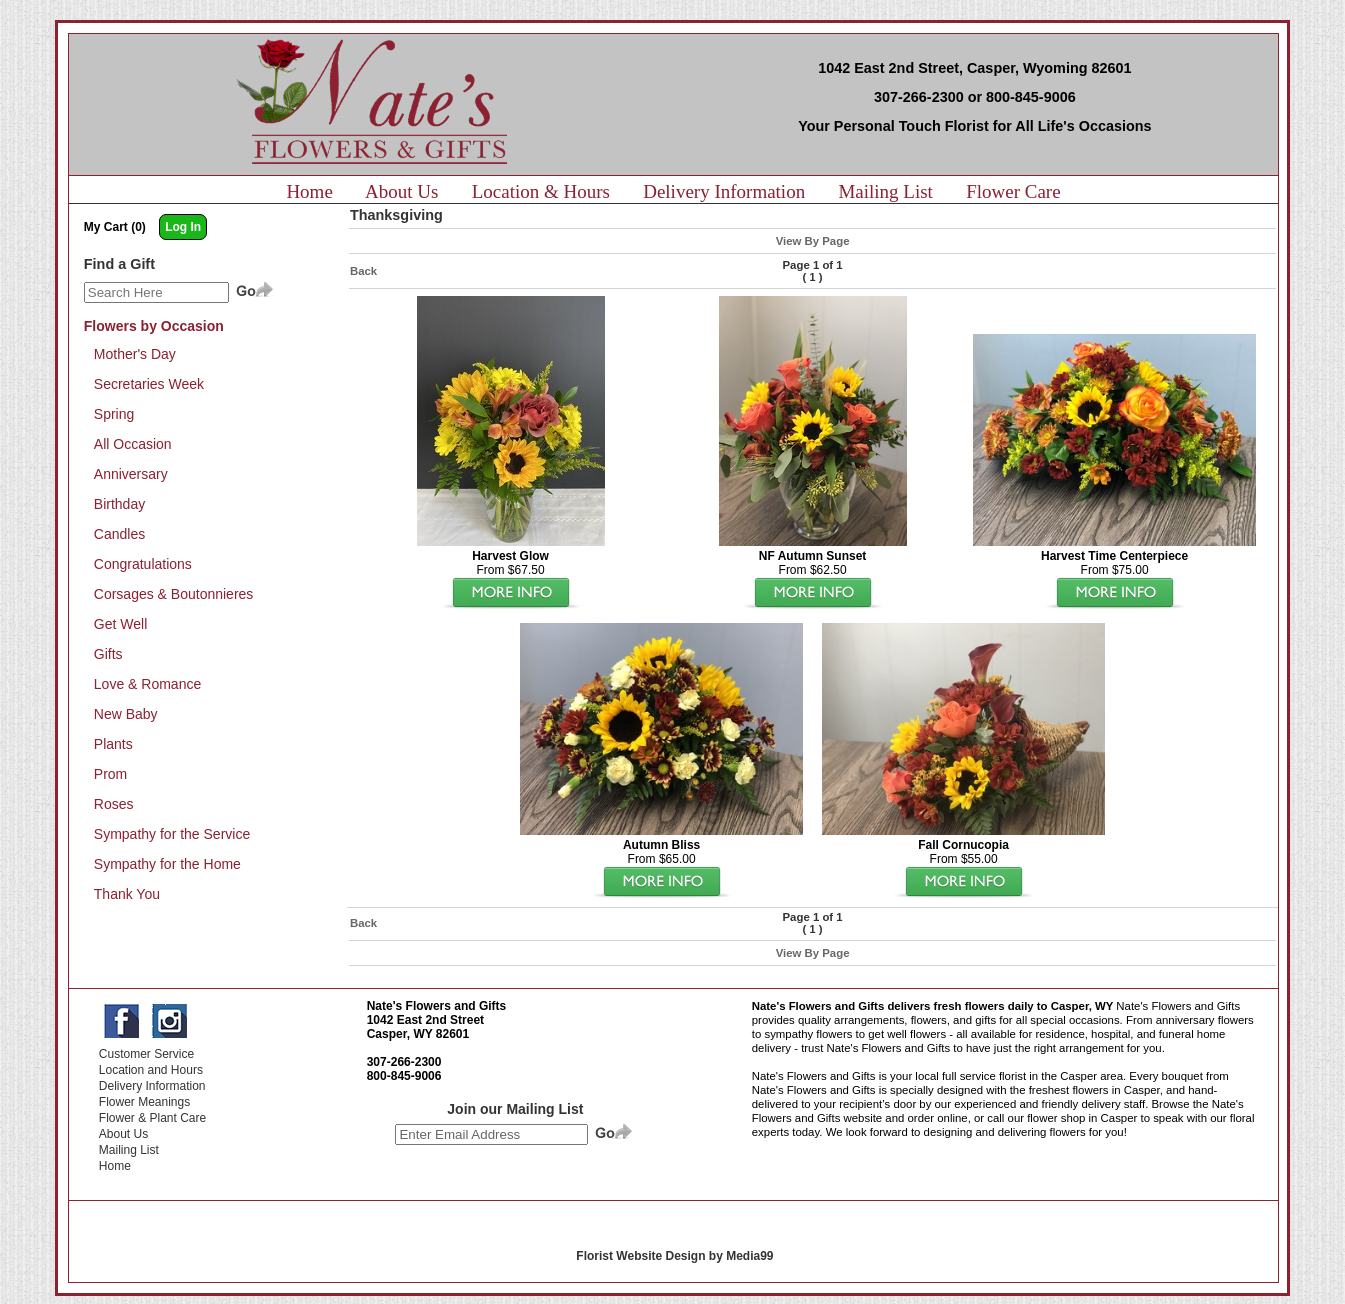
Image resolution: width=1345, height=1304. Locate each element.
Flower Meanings (144, 1102)
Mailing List (885, 191)
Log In (183, 227)
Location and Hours (151, 1070)
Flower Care (1013, 191)
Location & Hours (541, 191)
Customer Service (146, 1054)
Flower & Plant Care (152, 1118)
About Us (401, 191)
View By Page (813, 241)
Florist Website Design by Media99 (674, 1256)
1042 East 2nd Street (425, 1020)
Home (309, 191)
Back (363, 271)
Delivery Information (724, 191)
